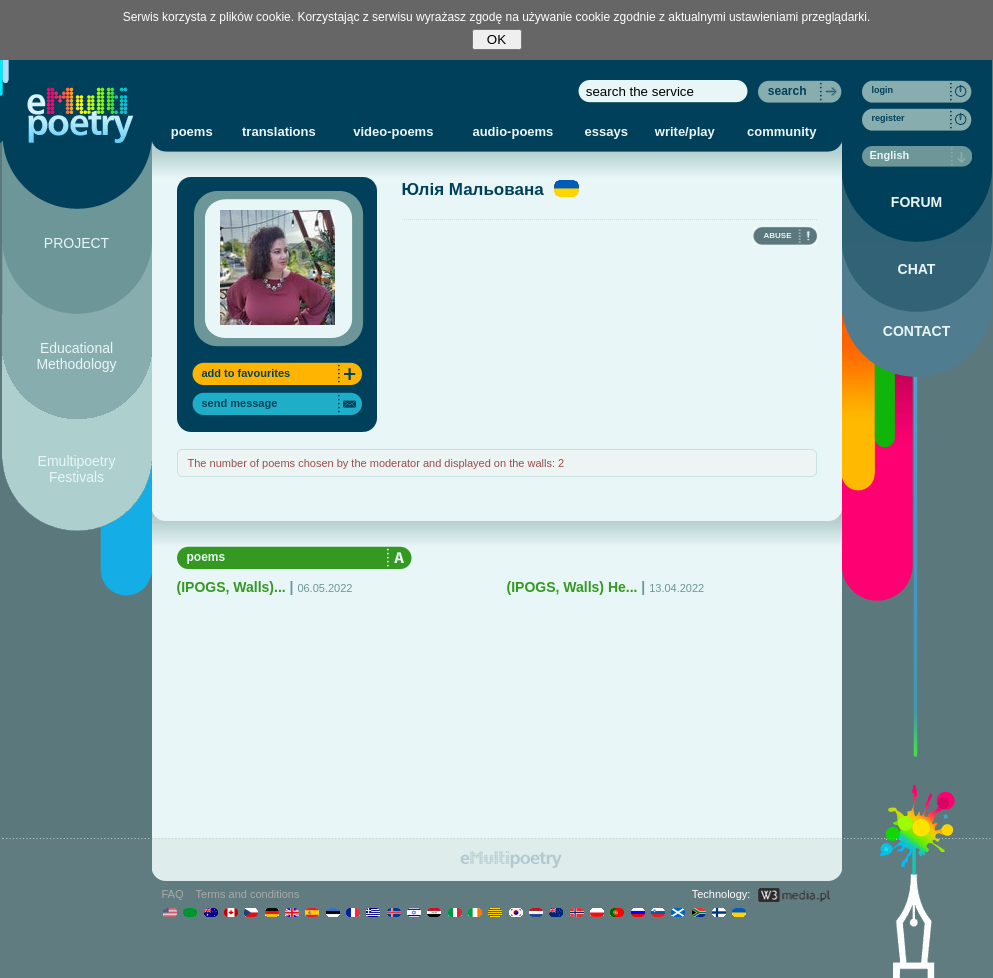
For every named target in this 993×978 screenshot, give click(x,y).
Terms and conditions (248, 894)
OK (496, 39)
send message (240, 403)
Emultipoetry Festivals (77, 469)
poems (192, 131)
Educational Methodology (76, 356)
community (781, 131)
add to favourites (246, 373)
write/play (685, 131)
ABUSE (777, 235)
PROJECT (76, 243)
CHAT (917, 269)
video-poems (393, 131)
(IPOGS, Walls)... (231, 587)
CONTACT (916, 331)
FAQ (173, 894)
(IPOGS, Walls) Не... (572, 587)
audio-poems (512, 131)
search (787, 91)
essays (606, 131)
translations (279, 131)
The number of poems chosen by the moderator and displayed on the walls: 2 (376, 463)
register (888, 118)
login (883, 90)
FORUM (916, 202)
